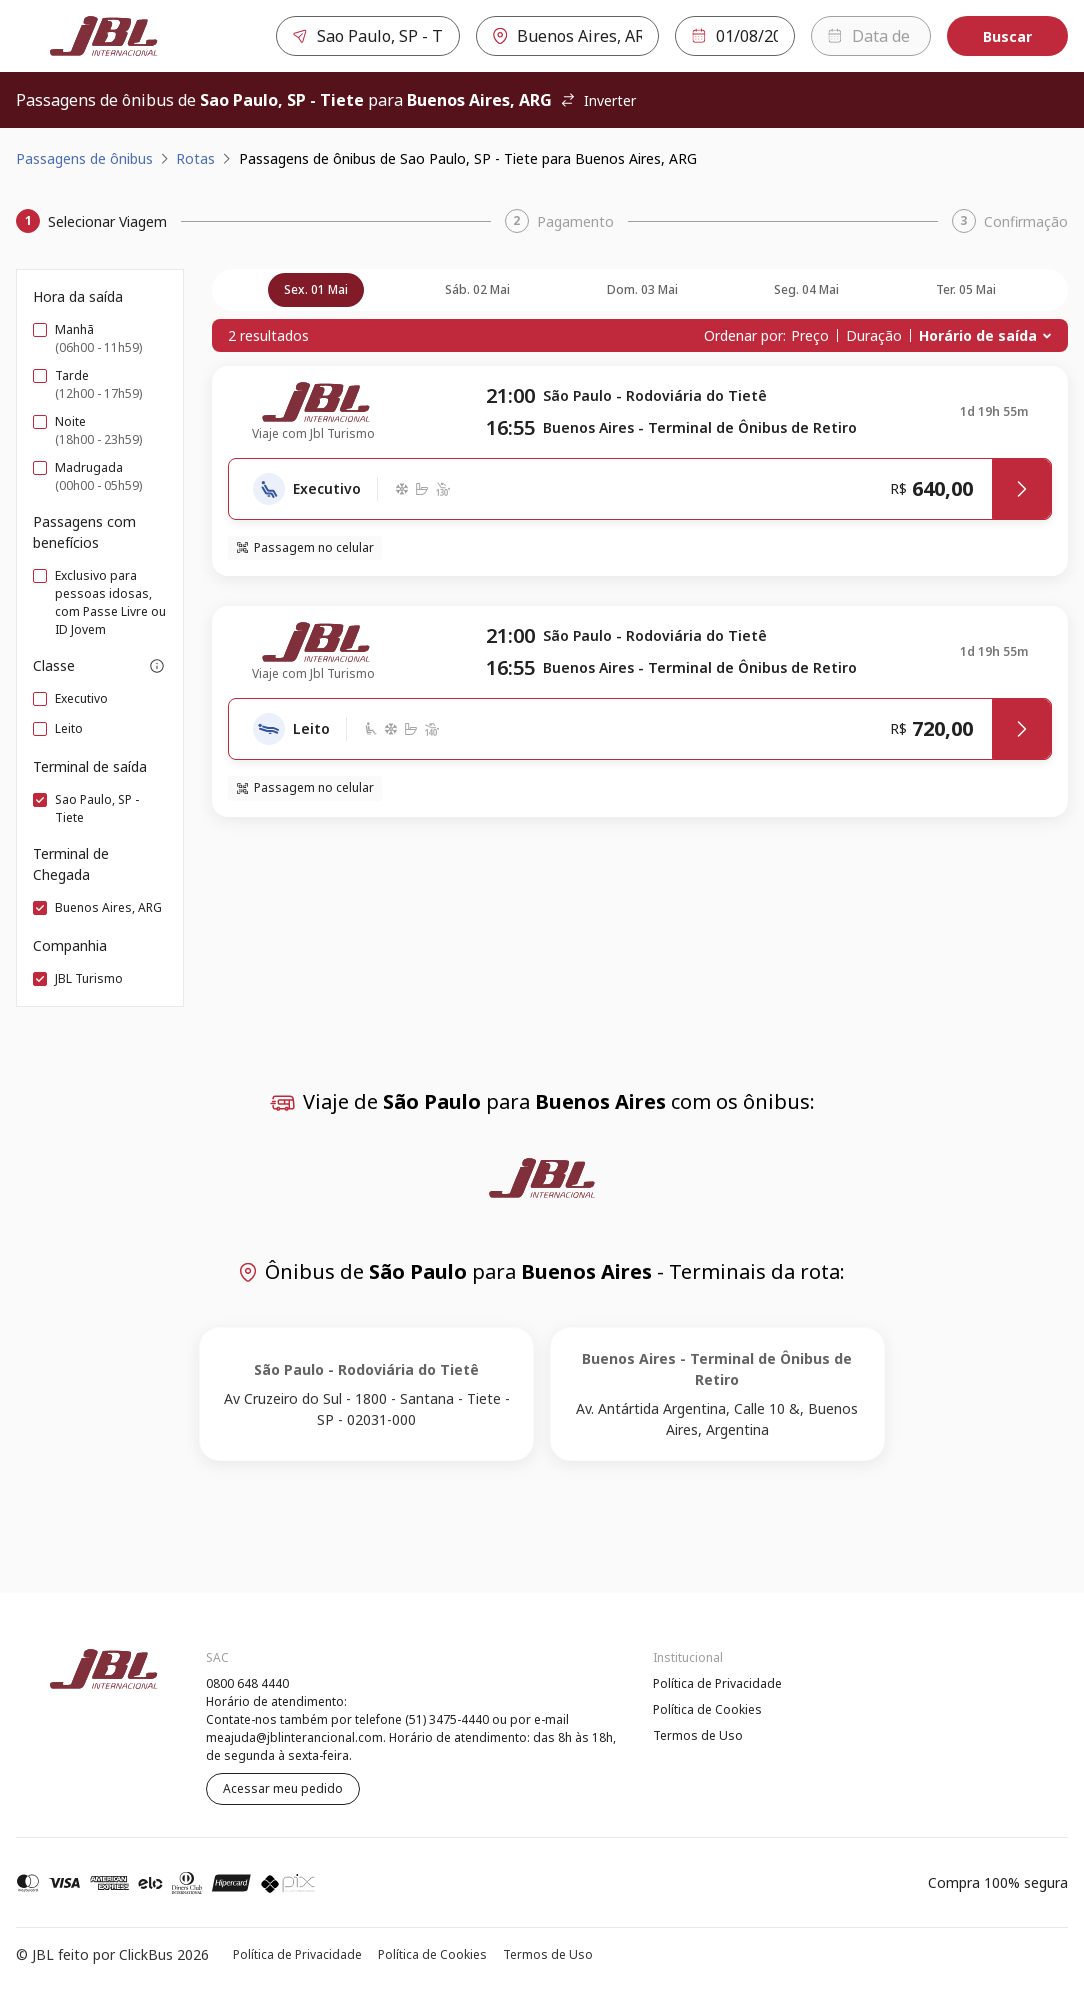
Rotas (195, 158)
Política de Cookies (707, 1709)
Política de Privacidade (717, 1683)
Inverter (598, 100)
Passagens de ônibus (84, 158)
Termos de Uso (698, 1735)
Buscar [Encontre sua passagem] (1007, 36)
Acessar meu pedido (283, 1788)
